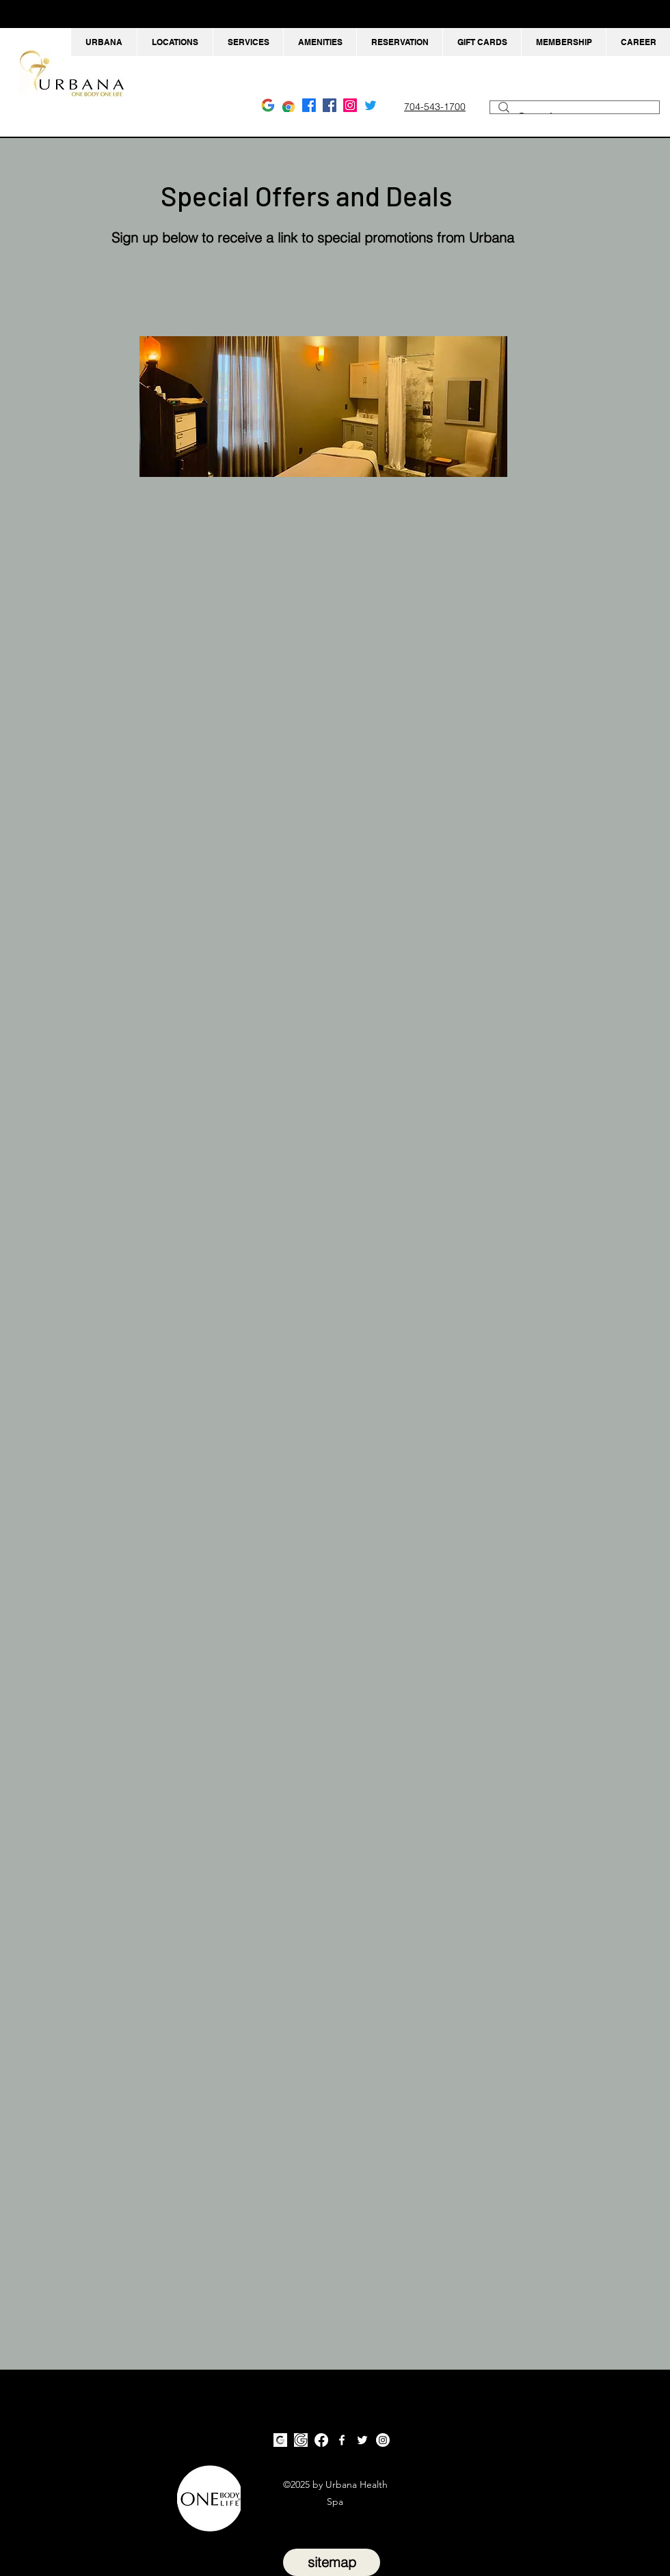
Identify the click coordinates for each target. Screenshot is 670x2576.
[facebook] (329, 105)
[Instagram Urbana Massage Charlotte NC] (350, 105)
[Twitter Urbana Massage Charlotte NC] (370, 105)
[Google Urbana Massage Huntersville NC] (288, 105)
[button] (175, 42)
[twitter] (362, 2440)
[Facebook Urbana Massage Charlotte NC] (309, 105)
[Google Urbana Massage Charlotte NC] (268, 105)
